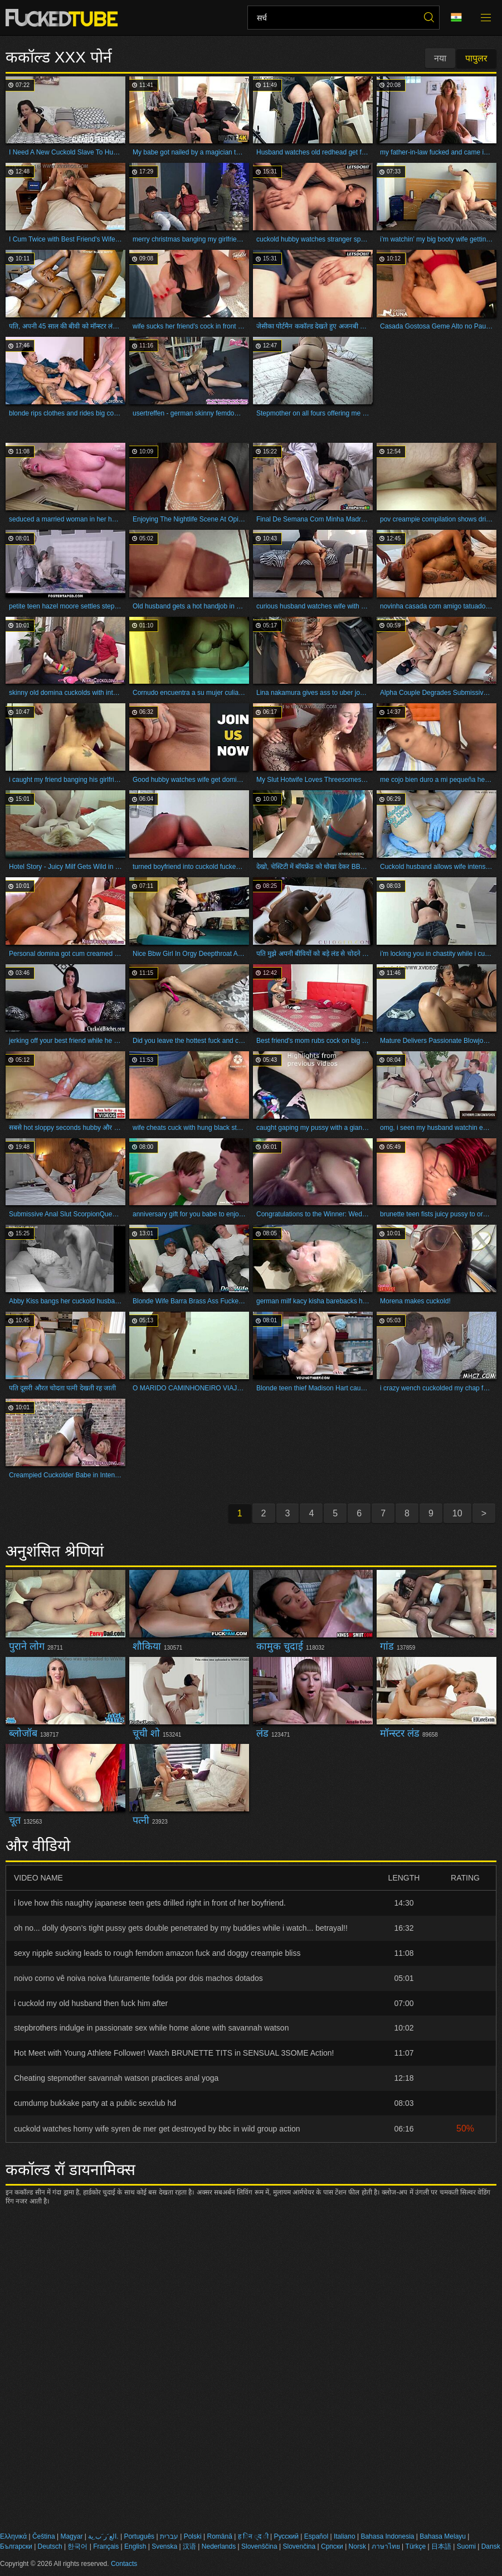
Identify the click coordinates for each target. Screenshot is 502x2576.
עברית (169, 2536)
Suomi (466, 2546)
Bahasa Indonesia (387, 2536)
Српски (332, 2546)
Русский (286, 2536)
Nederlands (219, 2546)
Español (316, 2536)
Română (219, 2536)
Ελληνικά (13, 2536)
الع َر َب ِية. (103, 2536)
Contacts (124, 2564)
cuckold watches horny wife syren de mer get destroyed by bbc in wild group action (157, 2128)
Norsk (357, 2546)
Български (16, 2546)
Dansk (490, 2546)
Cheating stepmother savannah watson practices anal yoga (116, 2078)
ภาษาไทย (386, 2546)
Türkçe (416, 2546)
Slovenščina (259, 2546)
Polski (193, 2536)
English (135, 2546)
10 (457, 1513)
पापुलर (476, 58)
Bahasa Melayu (443, 2536)
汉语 (189, 2546)
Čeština (43, 2536)
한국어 (77, 2546)
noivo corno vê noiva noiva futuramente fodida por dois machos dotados (138, 1978)
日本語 (441, 2546)
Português (139, 2536)
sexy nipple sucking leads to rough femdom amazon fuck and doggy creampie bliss (157, 1953)
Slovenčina (299, 2546)
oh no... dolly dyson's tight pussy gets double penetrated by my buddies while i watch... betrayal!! (181, 1927)
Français (106, 2546)
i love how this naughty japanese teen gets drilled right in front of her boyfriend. (150, 1902)
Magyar (71, 2536)
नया (440, 58)
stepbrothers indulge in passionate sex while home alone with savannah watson (151, 2027)
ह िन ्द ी (253, 2536)
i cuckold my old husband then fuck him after (91, 2003)
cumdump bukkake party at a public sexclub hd (95, 2103)
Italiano (344, 2536)
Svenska (164, 2546)
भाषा (456, 17)
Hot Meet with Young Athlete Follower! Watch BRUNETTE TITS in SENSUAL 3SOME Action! (174, 2052)
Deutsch (50, 2546)
